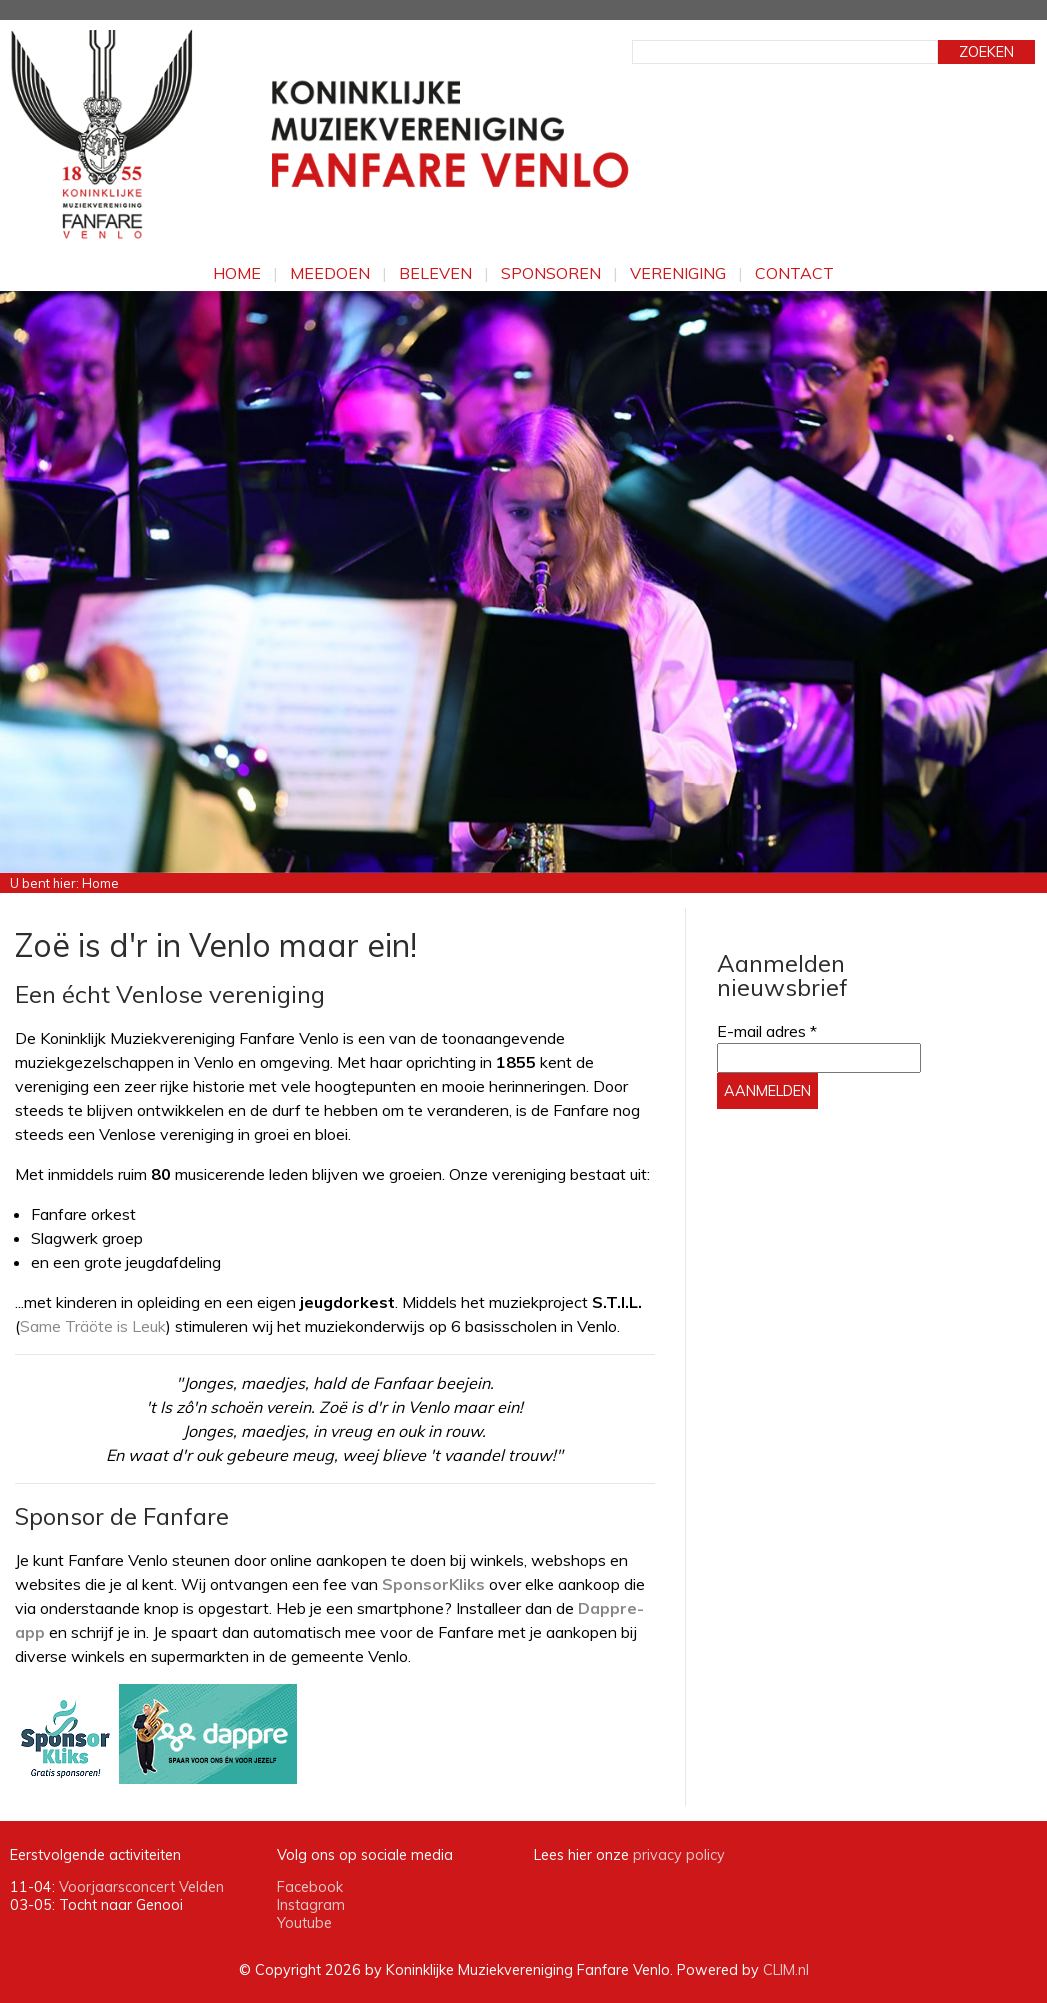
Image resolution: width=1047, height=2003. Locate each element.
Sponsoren (551, 273)
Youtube (304, 1923)
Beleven (435, 273)
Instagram (311, 1905)
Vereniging (678, 273)
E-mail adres (767, 1031)
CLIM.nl (786, 1970)
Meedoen (330, 273)
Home (237, 273)
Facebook (310, 1887)
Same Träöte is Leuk (93, 1326)
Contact (794, 273)
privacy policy (679, 1855)
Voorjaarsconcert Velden (141, 1887)
